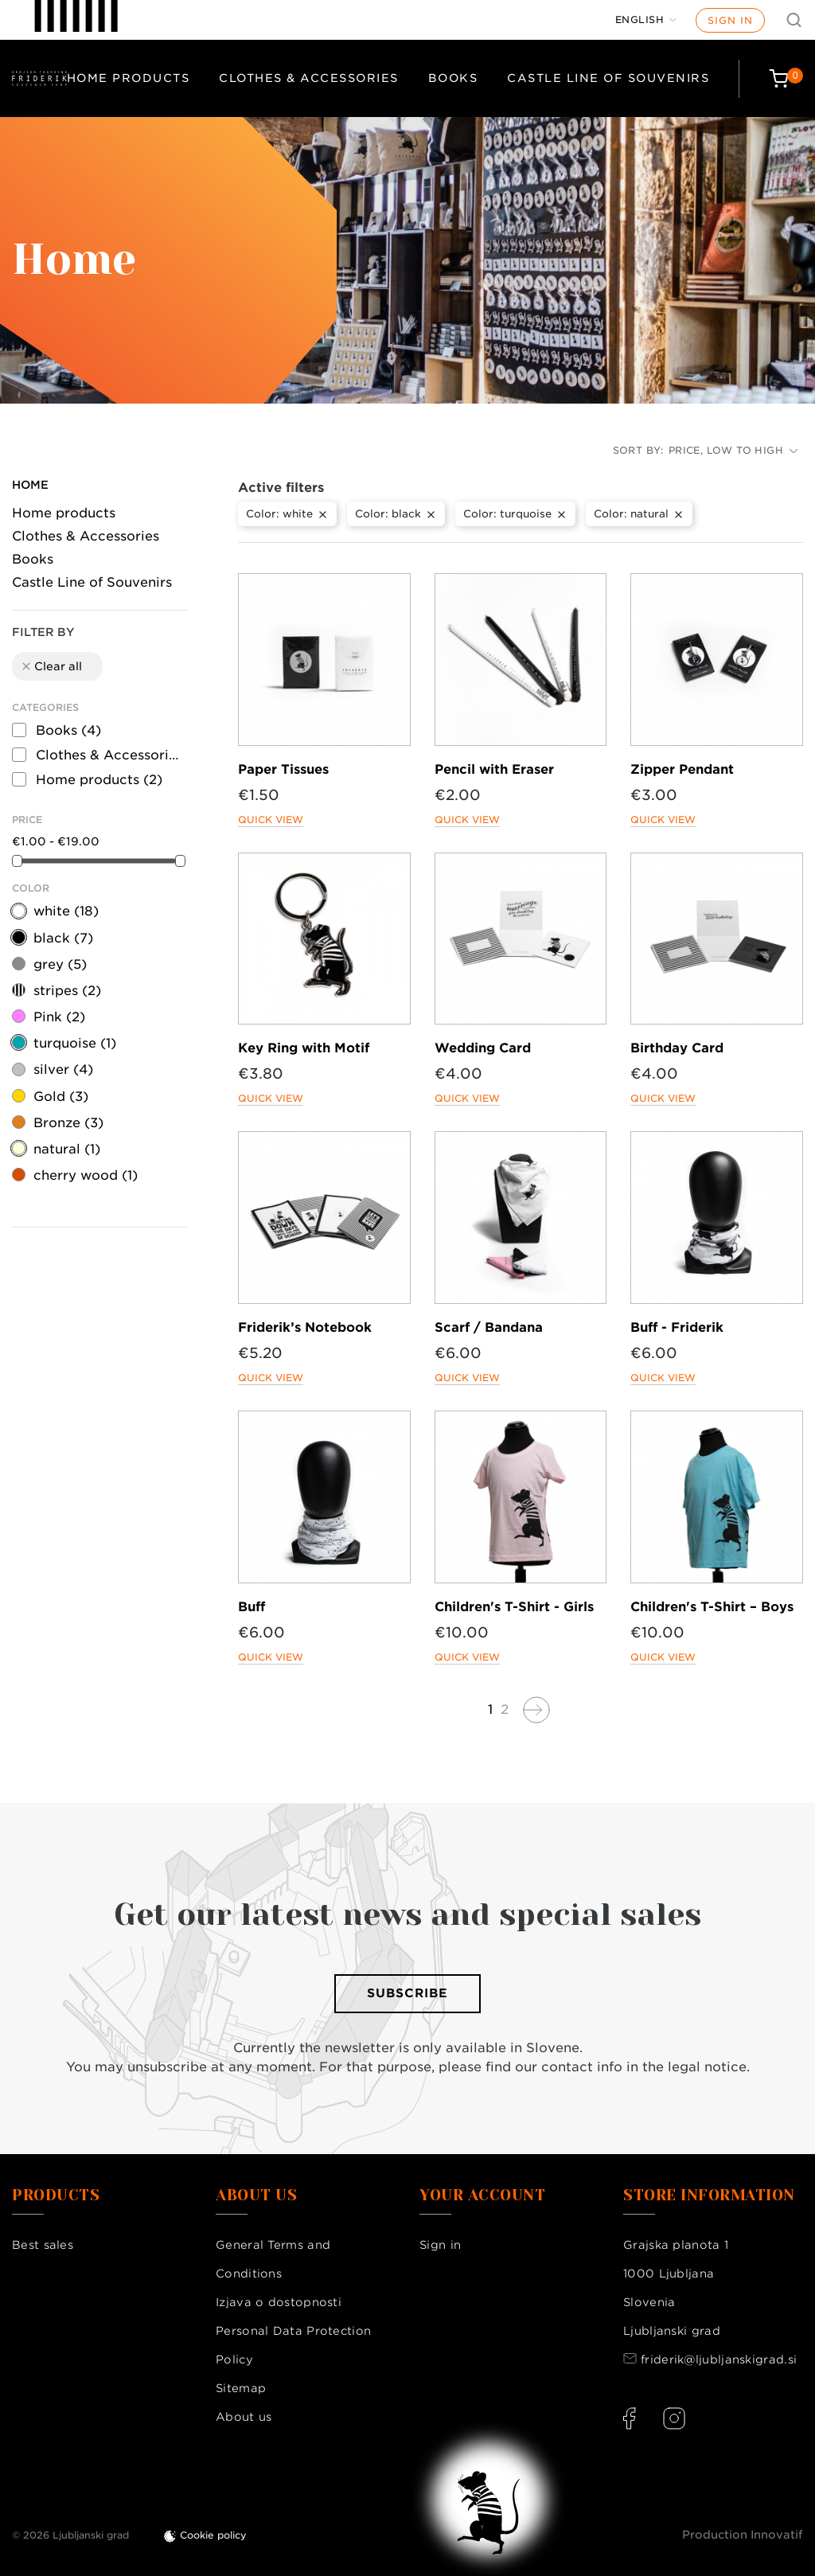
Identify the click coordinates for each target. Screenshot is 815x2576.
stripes (67, 990)
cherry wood (85, 1175)
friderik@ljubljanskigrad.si (719, 2359)
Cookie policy (213, 2535)
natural (66, 1149)
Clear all (51, 666)
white (66, 911)
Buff (251, 1606)
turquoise (74, 1043)
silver (63, 1069)
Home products (128, 78)
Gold (60, 1096)
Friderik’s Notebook (305, 1327)
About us (243, 2416)
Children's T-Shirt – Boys (712, 1606)
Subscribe (407, 1993)
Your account (482, 2195)
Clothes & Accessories (309, 78)
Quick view (270, 819)
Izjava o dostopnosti (278, 2302)
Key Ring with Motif (303, 1048)
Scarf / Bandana (489, 1327)
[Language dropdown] (646, 20)
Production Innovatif (742, 2534)
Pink (59, 1017)
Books (453, 78)
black (63, 938)
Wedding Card (483, 1048)
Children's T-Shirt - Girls (514, 1606)
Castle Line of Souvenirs (608, 78)
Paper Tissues (283, 769)
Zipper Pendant (682, 769)
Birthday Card (676, 1048)
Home (30, 484)
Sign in (730, 20)
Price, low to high (733, 450)
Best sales (42, 2244)
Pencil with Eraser (494, 769)
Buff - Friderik (676, 1327)
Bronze (68, 1122)
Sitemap (241, 2388)
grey (60, 964)
